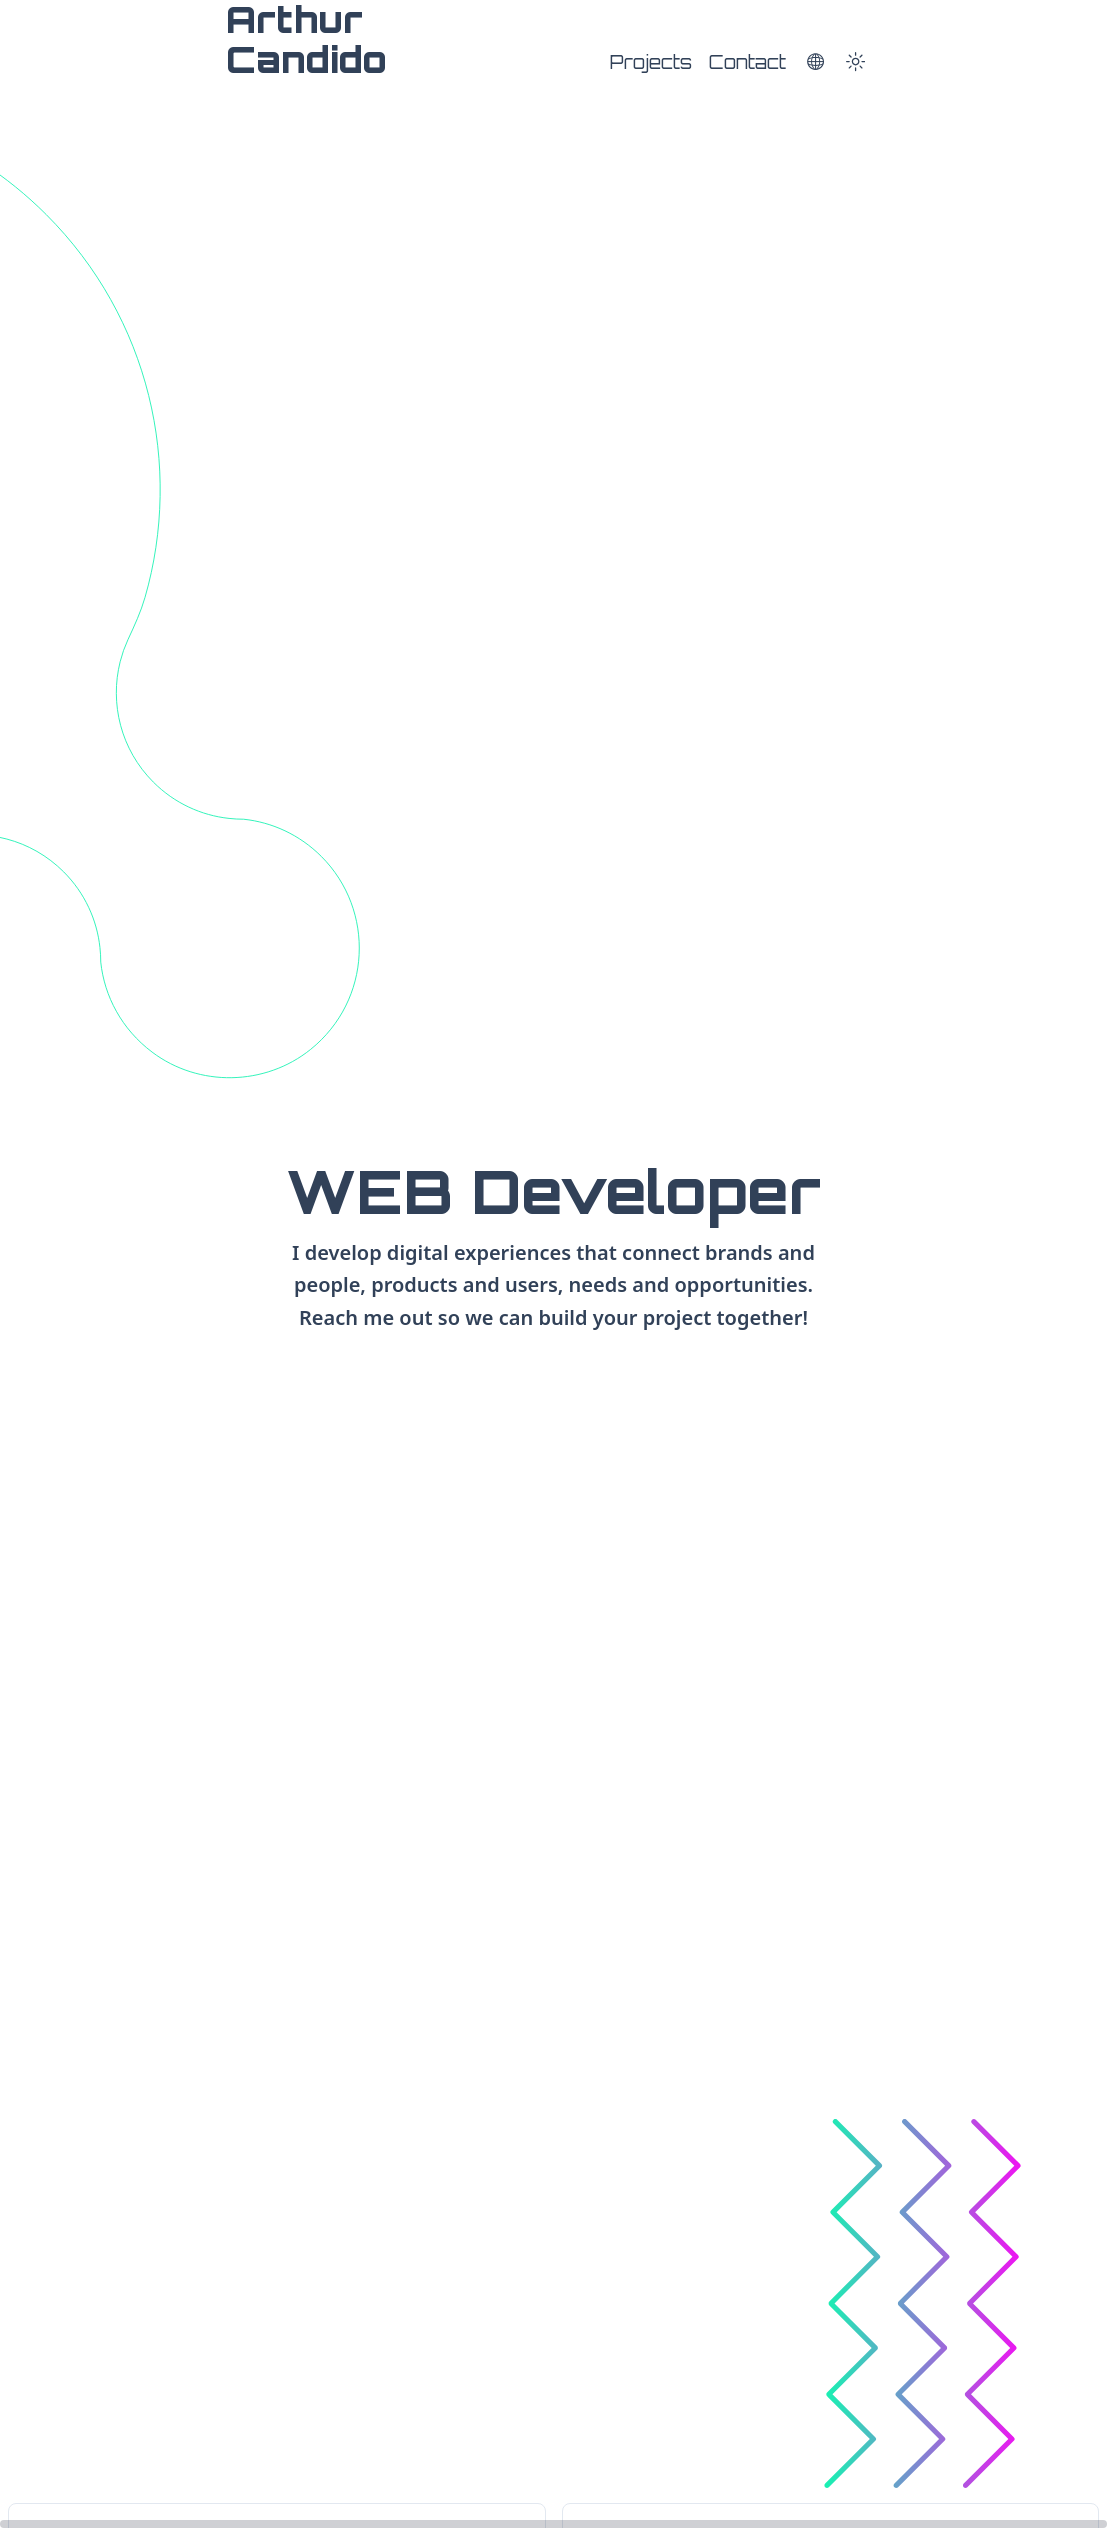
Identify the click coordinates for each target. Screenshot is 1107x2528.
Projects (651, 62)
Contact (747, 62)
